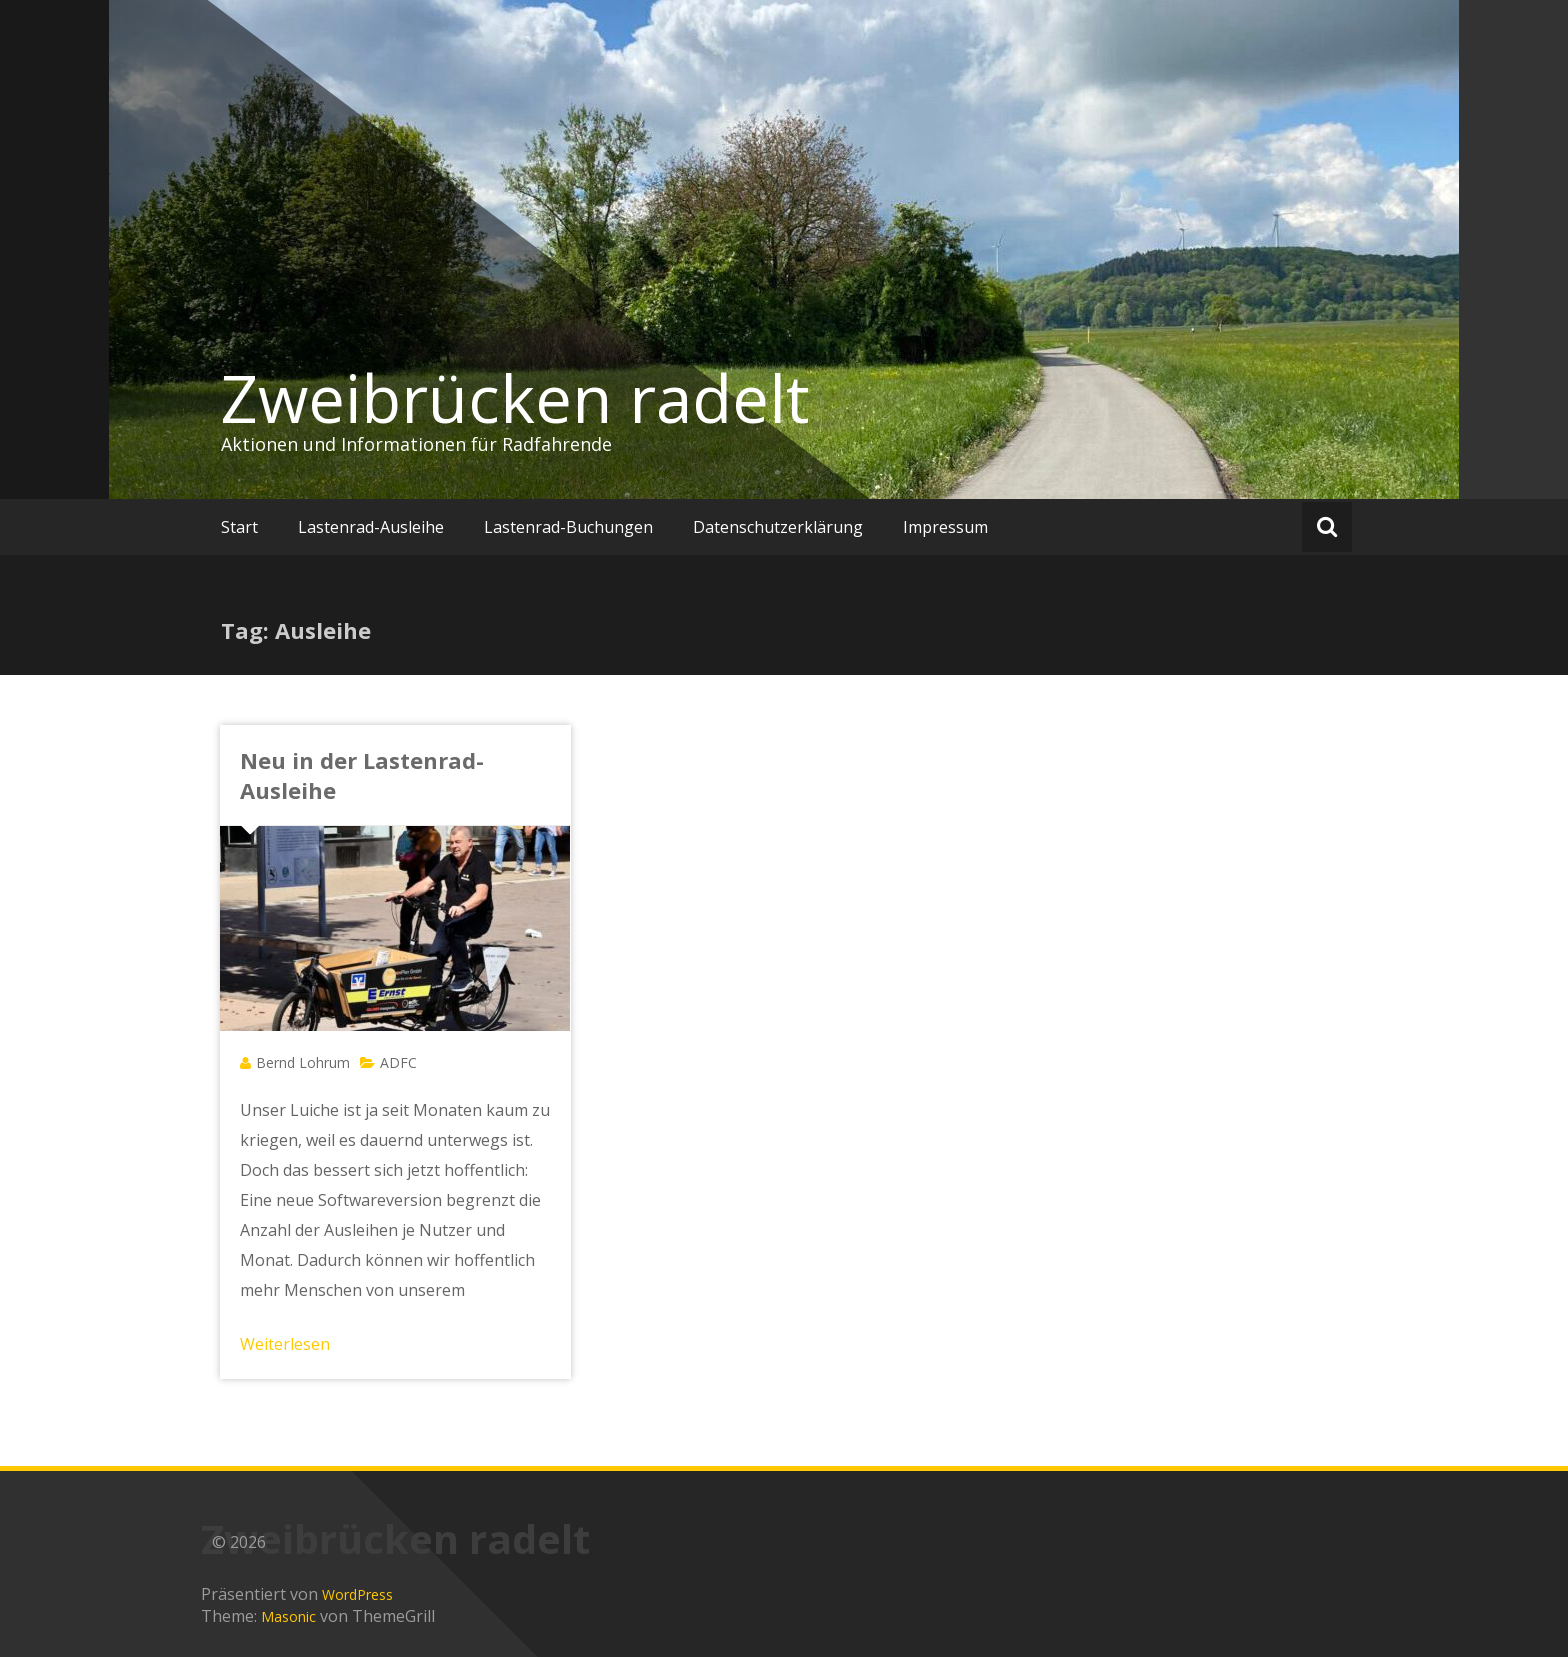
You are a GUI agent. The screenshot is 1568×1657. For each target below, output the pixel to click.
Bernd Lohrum (303, 1062)
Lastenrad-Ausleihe (371, 527)
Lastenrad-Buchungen (568, 527)
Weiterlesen (285, 1344)
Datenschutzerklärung (778, 527)
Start (239, 527)
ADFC (398, 1062)
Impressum (945, 527)
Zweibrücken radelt (515, 398)
